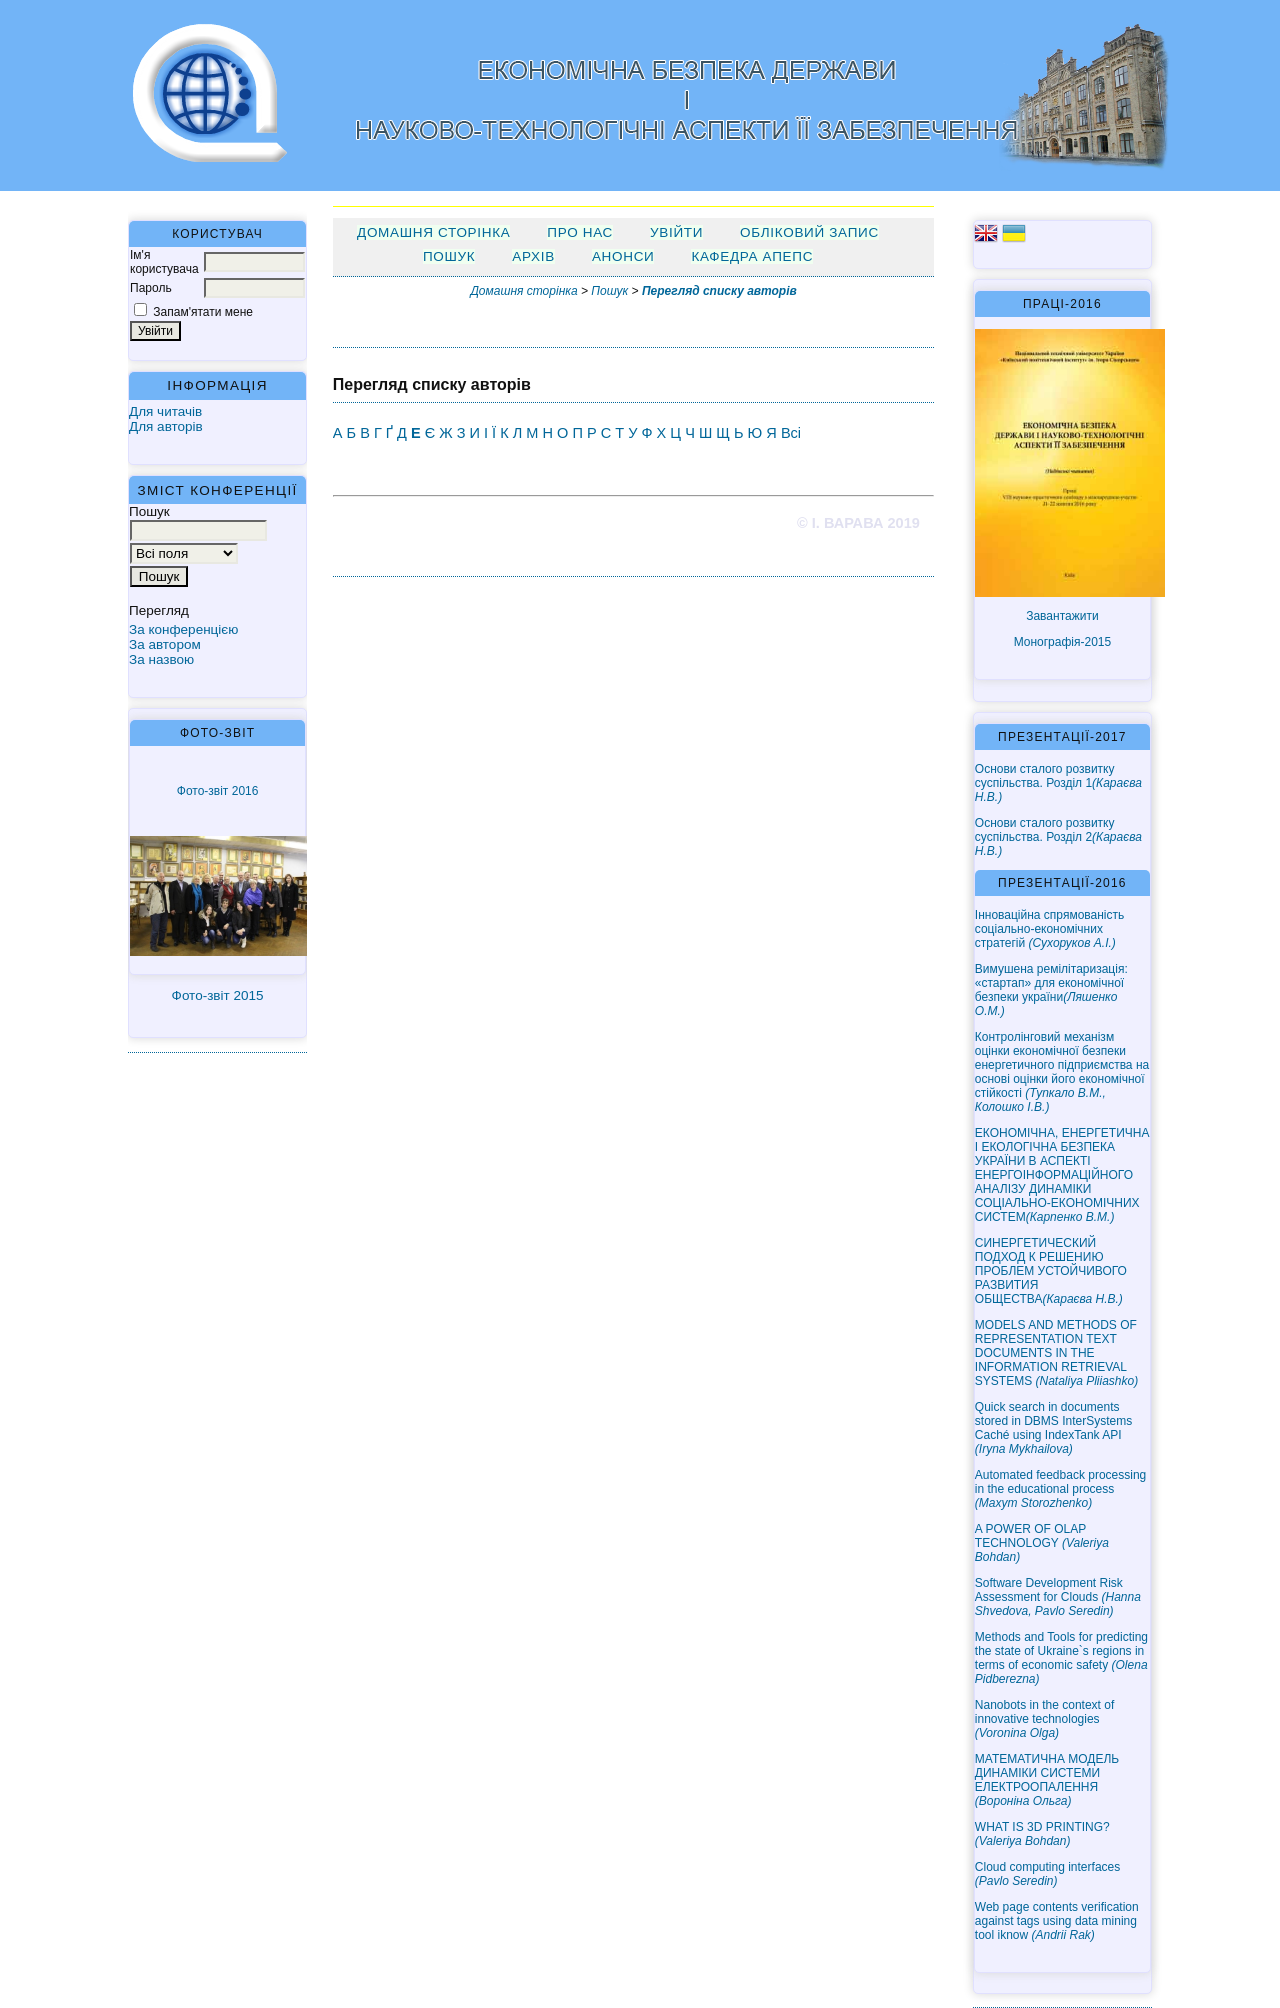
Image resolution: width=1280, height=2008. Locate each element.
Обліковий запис (809, 232)
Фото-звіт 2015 (218, 995)
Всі (791, 433)
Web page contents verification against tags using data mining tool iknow (1057, 1921)
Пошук (449, 256)
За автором (165, 644)
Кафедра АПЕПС (752, 256)
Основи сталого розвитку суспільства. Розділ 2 (1058, 837)
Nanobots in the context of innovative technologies (1044, 1719)
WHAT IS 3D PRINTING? (1042, 1834)
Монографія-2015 (1063, 642)
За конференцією (183, 629)
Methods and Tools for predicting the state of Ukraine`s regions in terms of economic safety (1061, 1658)
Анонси (623, 256)
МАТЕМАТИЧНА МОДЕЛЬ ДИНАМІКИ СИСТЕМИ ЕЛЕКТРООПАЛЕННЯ (1047, 1780)
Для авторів (166, 426)
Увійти (676, 232)
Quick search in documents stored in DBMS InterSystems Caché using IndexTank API (1053, 1428)
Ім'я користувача (164, 262)
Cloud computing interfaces (1047, 1874)
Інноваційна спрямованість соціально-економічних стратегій (1049, 929)
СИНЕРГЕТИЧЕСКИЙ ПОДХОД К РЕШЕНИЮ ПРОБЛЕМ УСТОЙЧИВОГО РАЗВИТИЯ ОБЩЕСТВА (1051, 1271)
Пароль (151, 288)
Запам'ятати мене (203, 312)
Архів (533, 256)
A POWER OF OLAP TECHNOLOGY (1042, 1543)
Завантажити (1062, 616)
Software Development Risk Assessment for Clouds (1058, 1597)
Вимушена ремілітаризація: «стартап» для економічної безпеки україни (1051, 990)
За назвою (161, 659)
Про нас (580, 232)
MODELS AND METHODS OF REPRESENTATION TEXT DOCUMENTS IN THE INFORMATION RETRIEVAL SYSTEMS (1056, 1353)
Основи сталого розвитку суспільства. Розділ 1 (1058, 783)
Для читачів (165, 411)
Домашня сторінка (433, 232)
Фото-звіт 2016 (218, 791)
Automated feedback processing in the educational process (1060, 1489)
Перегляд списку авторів (719, 291)
